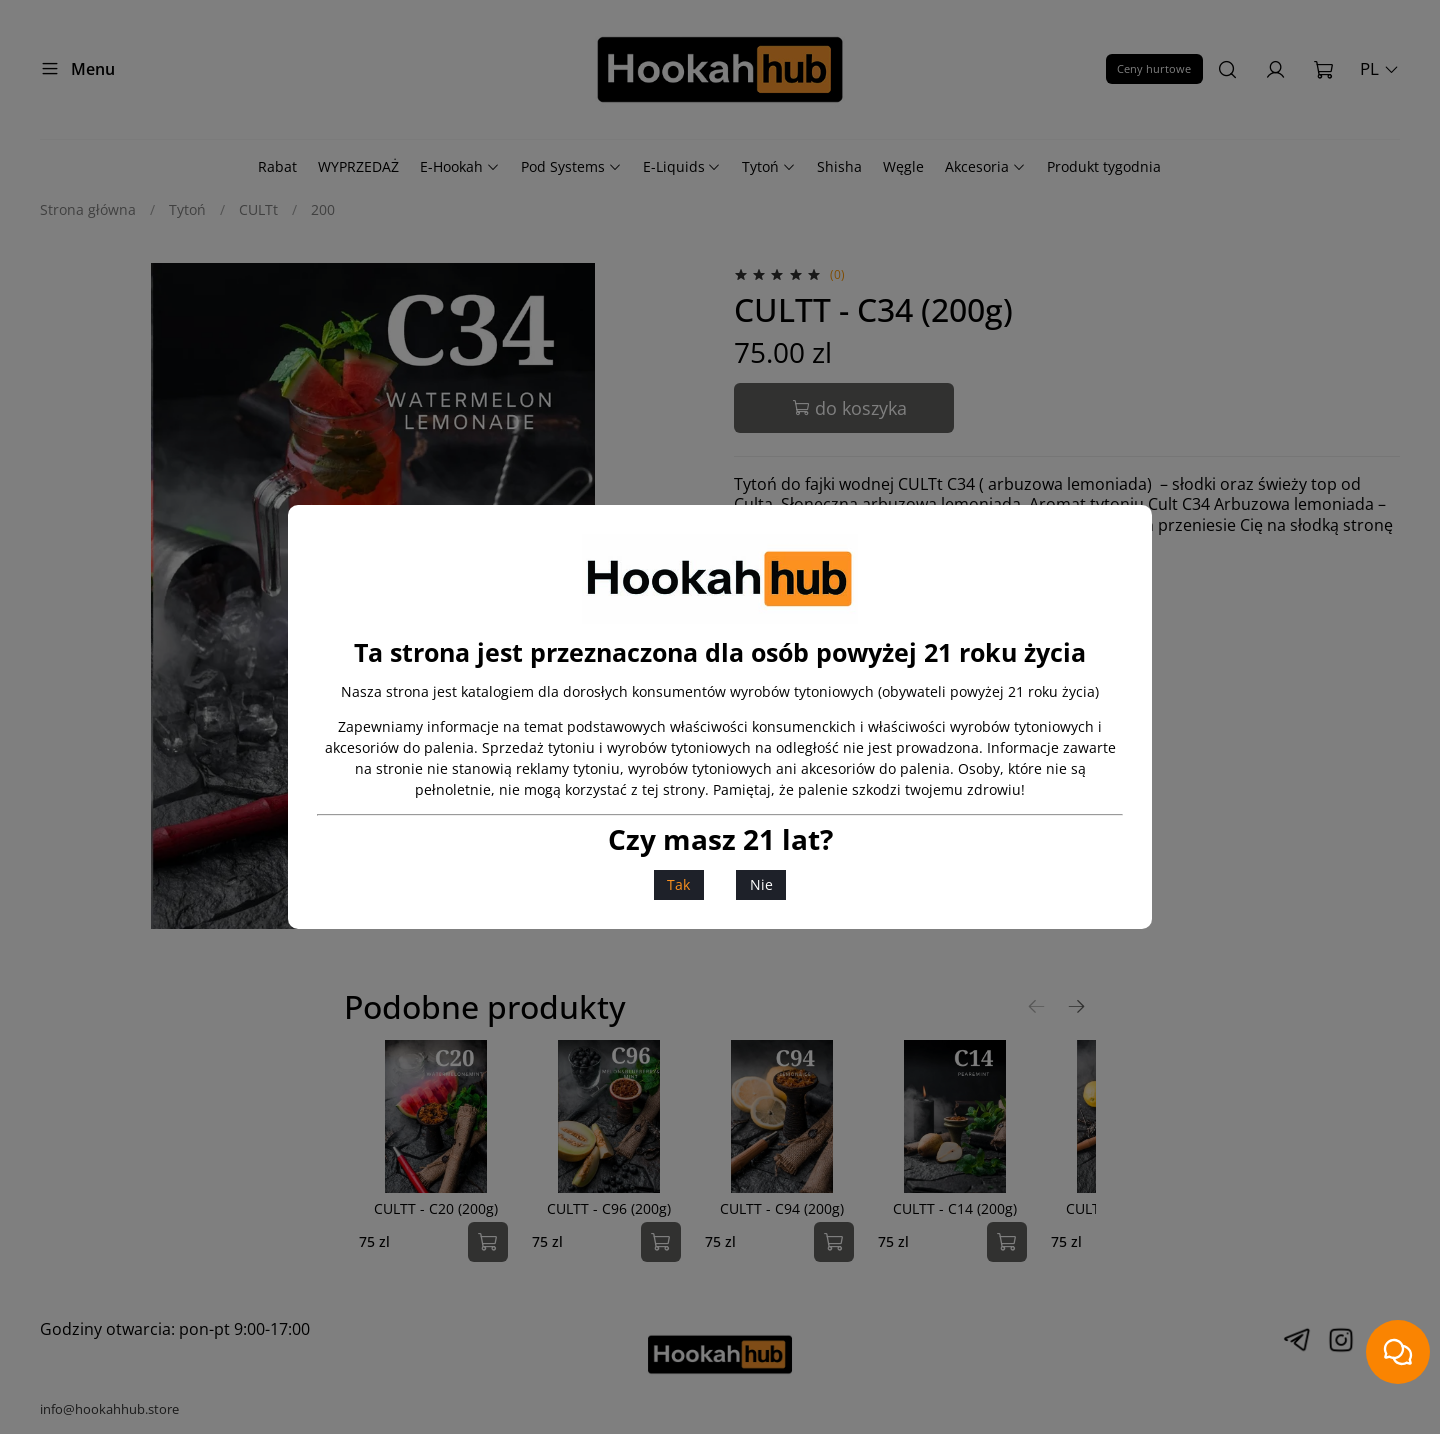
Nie (761, 884)
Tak (678, 884)
